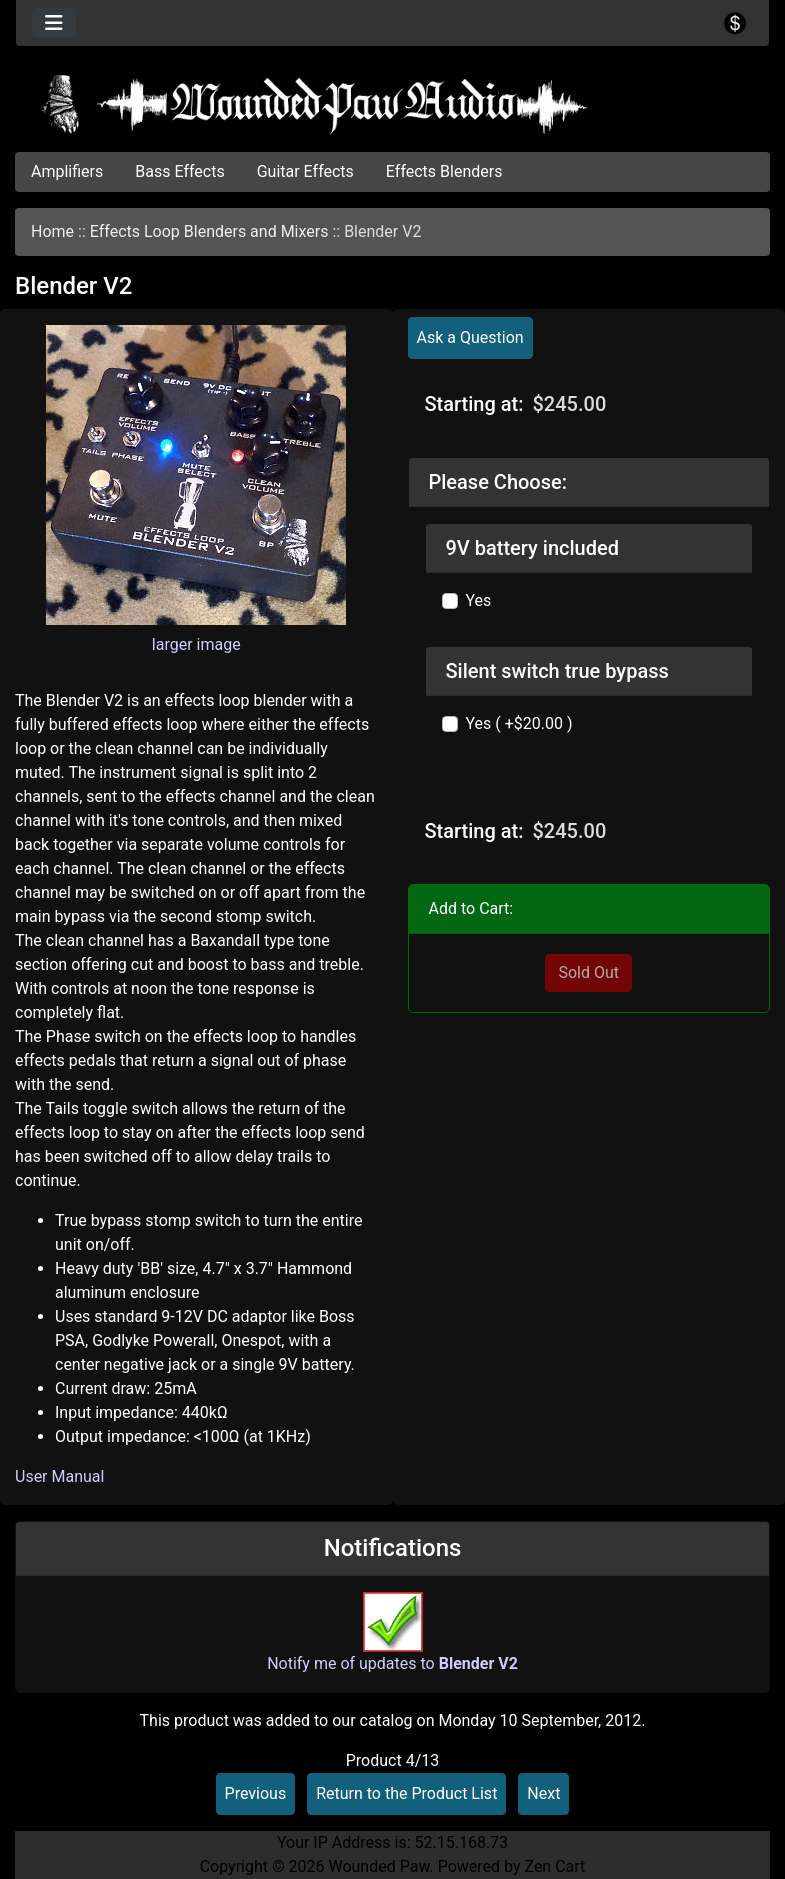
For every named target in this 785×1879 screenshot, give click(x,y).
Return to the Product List (406, 1793)
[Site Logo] (392, 104)
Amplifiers (67, 171)
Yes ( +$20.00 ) (519, 723)
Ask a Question (470, 337)
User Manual (59, 1476)
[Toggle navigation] (54, 23)
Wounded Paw (378, 1866)
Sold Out (588, 972)
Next (543, 1793)
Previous (256, 1793)
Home (52, 231)
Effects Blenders (444, 171)
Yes (479, 600)
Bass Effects (179, 171)
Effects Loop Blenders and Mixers (209, 231)
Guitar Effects (305, 171)
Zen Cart (554, 1866)
